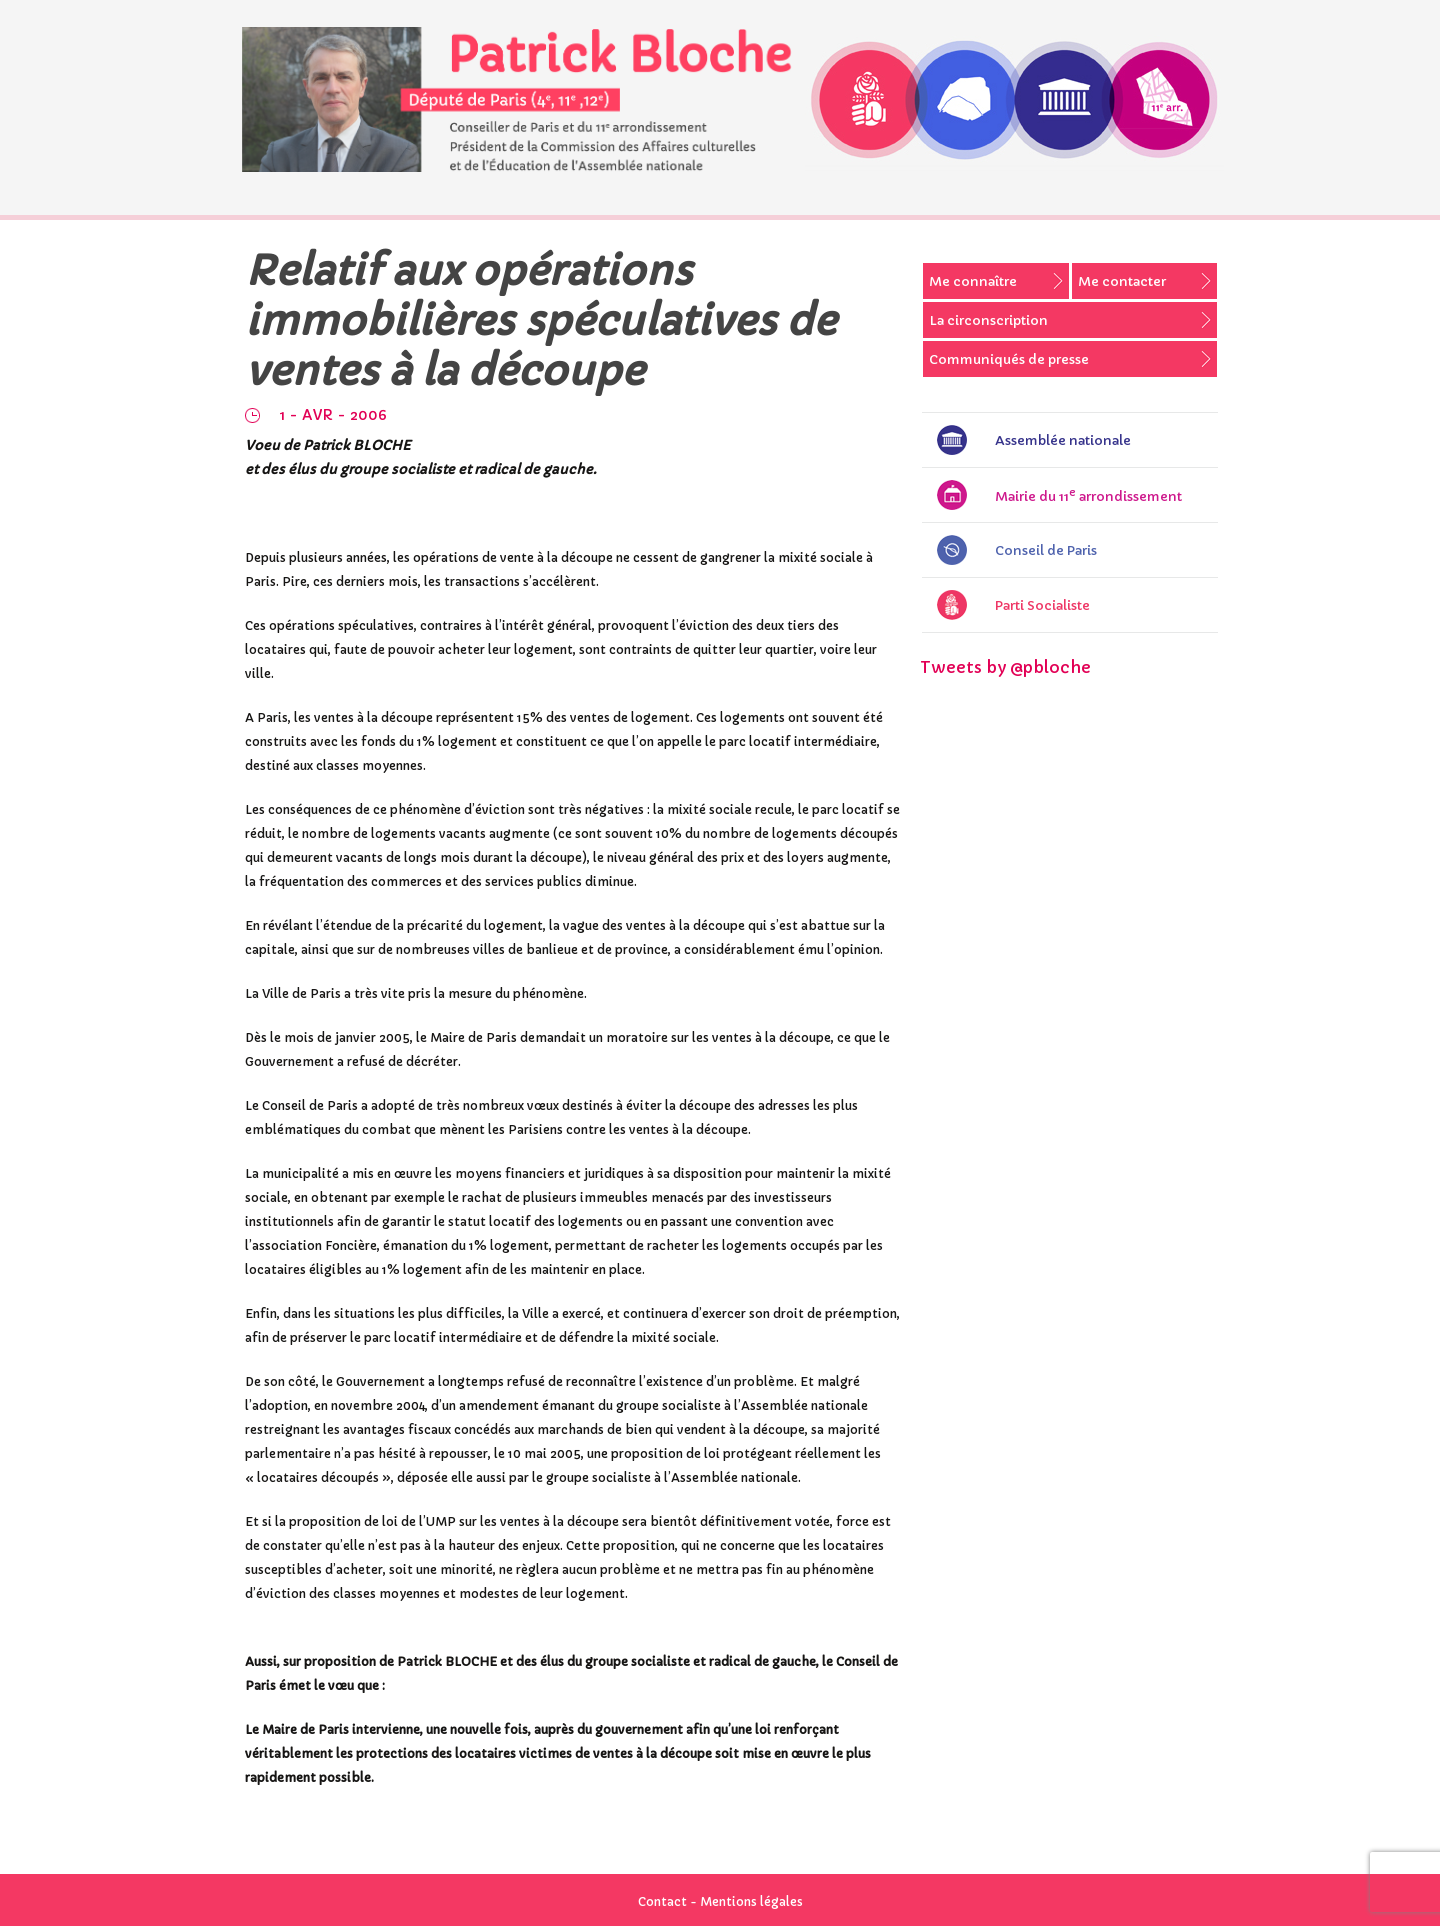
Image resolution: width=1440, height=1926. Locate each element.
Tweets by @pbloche (1005, 667)
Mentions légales (751, 1901)
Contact (662, 1901)
